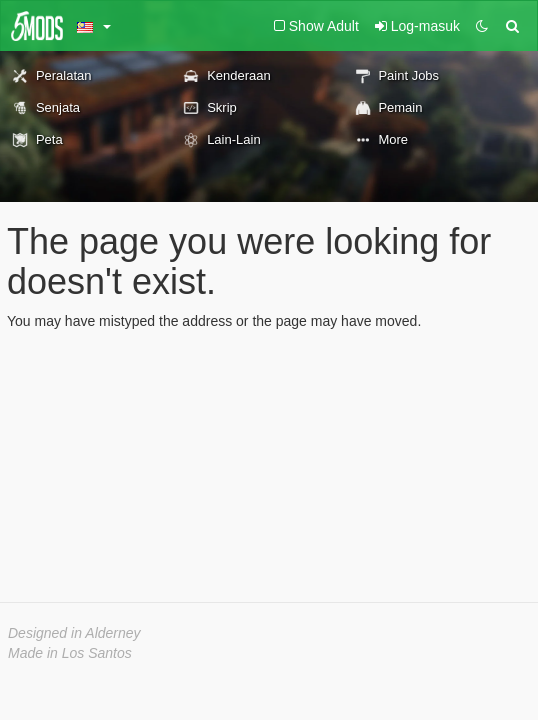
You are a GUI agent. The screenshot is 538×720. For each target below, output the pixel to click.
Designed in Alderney (74, 633)
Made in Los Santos (70, 653)
